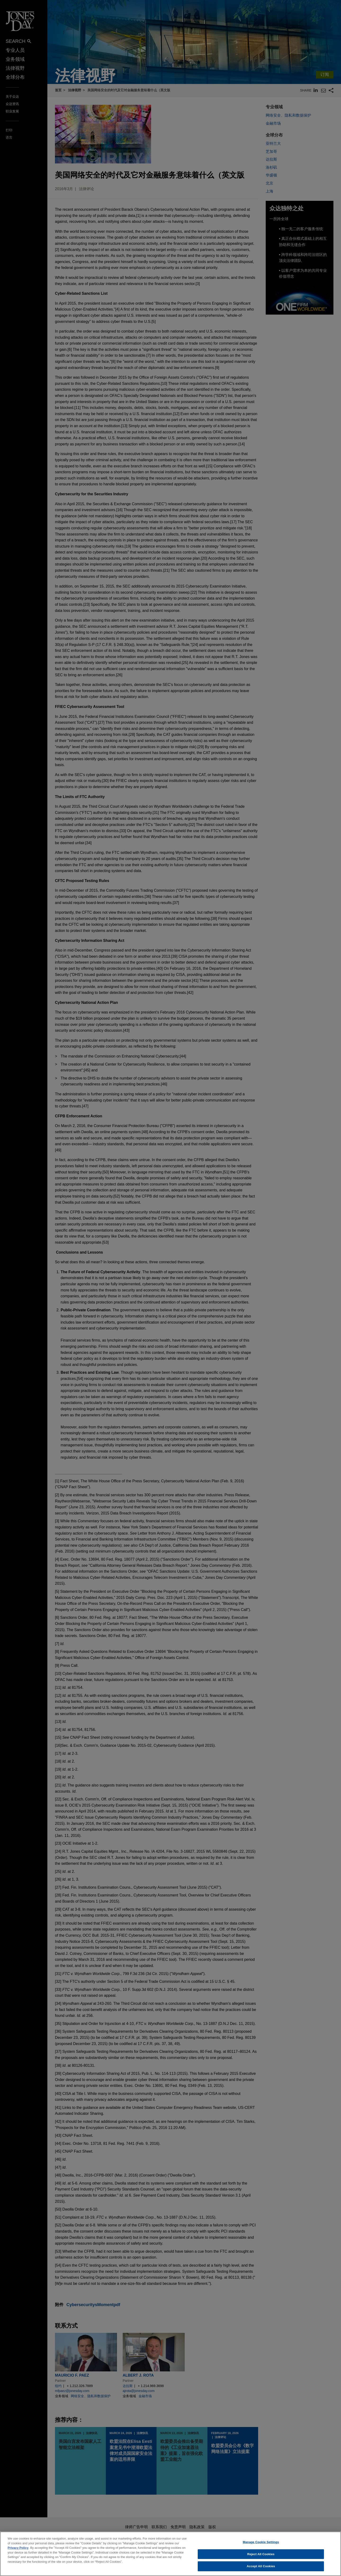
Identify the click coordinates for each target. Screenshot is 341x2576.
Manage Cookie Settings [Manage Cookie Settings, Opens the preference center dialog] (261, 2542)
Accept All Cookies (261, 2566)
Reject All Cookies (260, 2554)
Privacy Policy (18, 2548)
